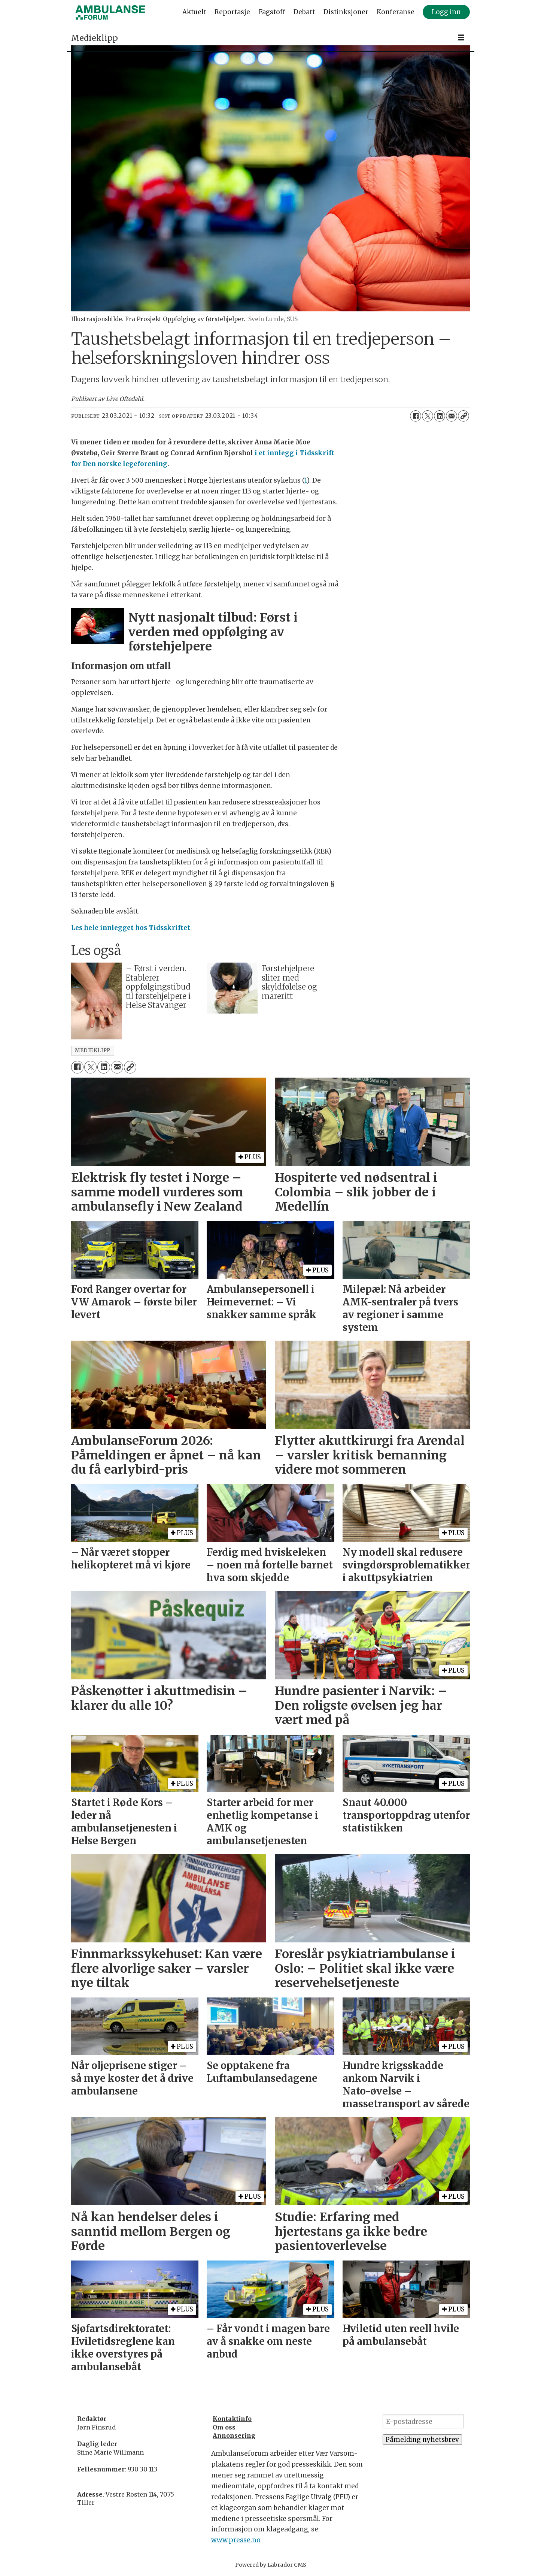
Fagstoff (272, 12)
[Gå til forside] (110, 12)
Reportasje (232, 12)
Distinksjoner (345, 12)
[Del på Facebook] (415, 416)
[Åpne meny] (461, 37)
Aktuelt (194, 12)
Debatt (304, 12)
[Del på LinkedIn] (439, 416)
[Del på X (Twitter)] (427, 416)
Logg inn (446, 12)
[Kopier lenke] (463, 416)
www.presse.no (236, 2540)
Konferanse (395, 12)
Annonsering (234, 2435)
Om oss (224, 2427)
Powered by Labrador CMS (270, 2564)
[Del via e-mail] (451, 416)
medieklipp (92, 1050)
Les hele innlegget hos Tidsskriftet (130, 928)
